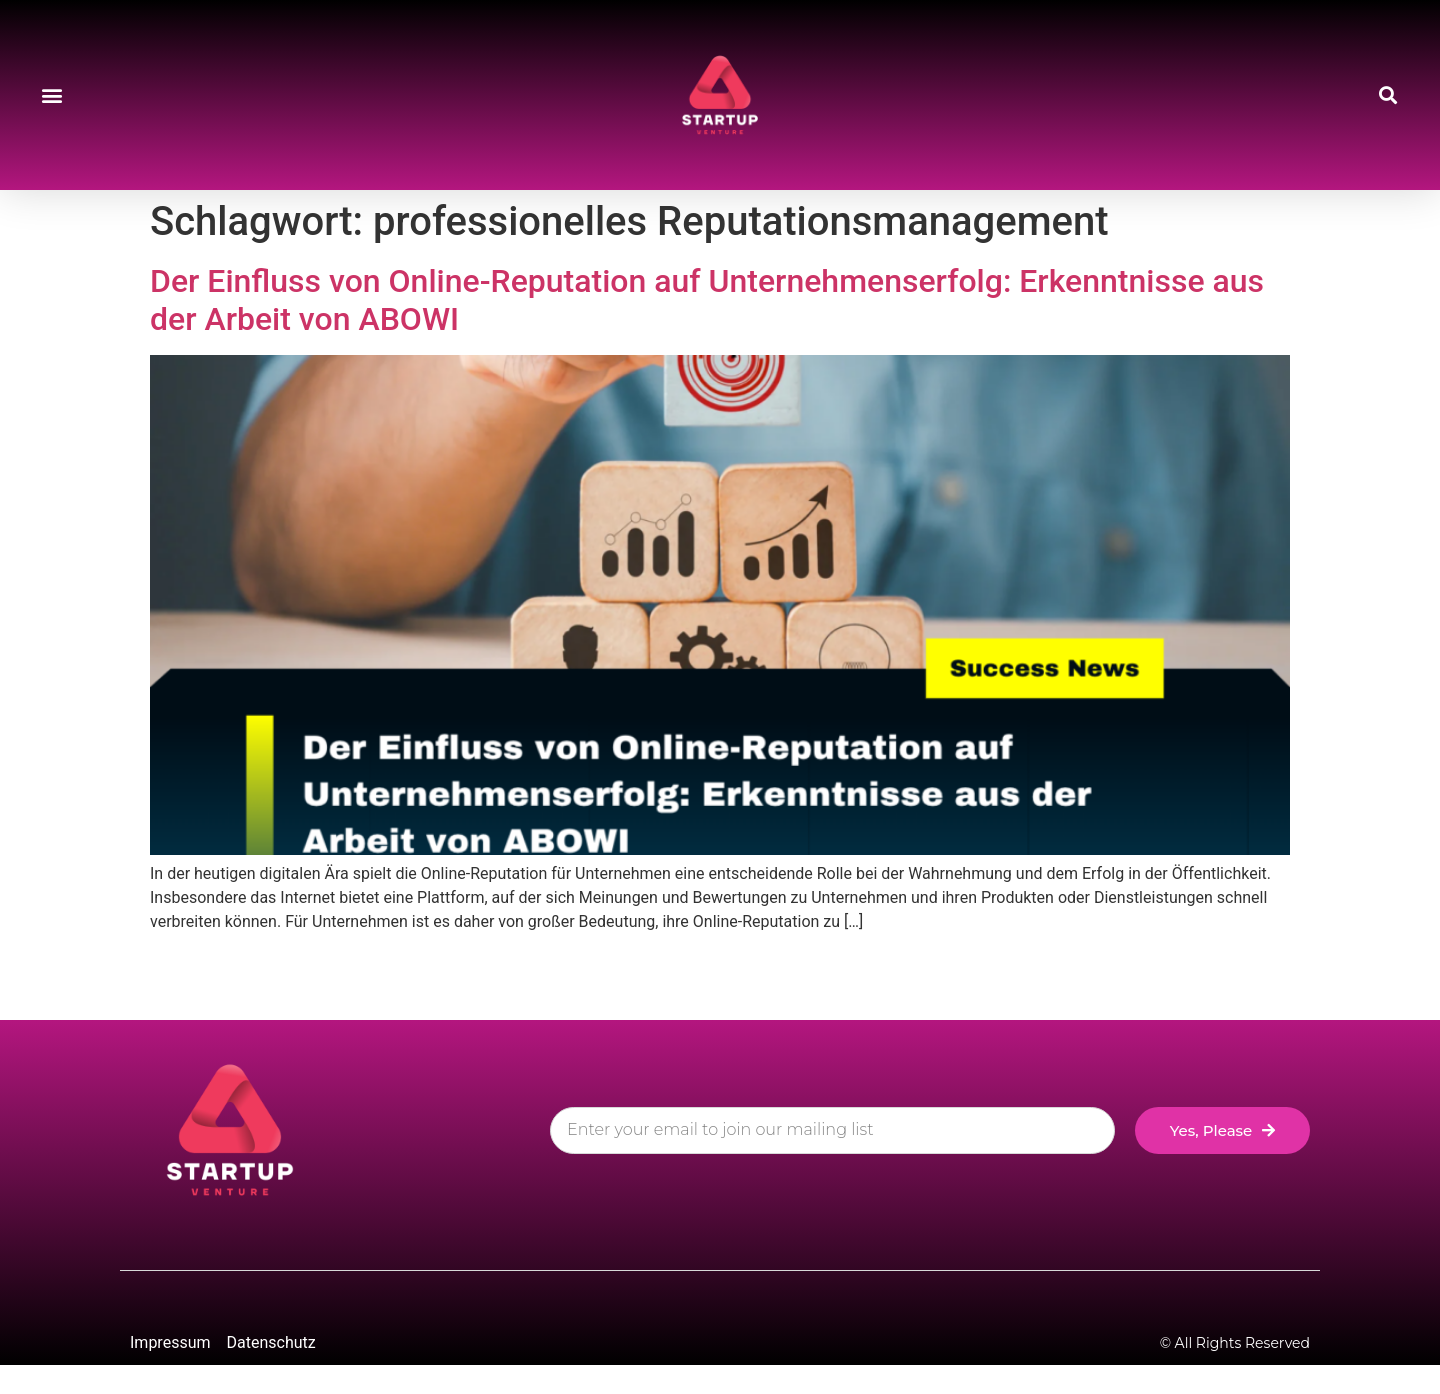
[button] (51, 95)
